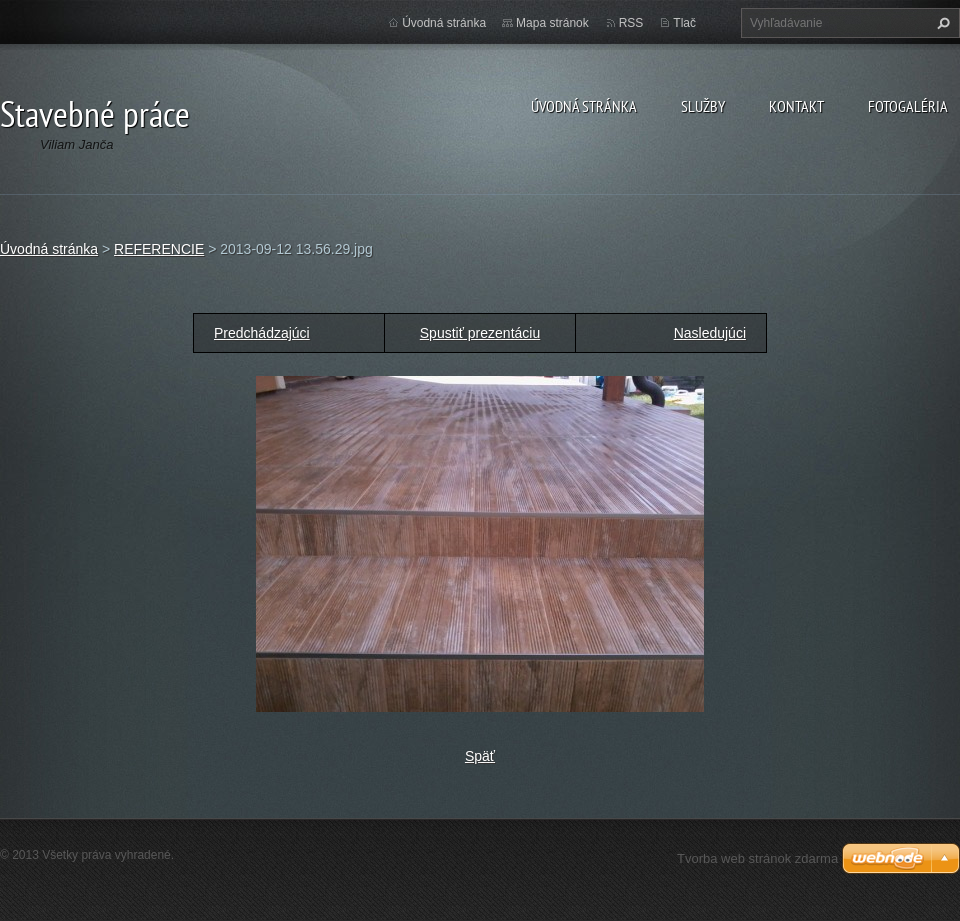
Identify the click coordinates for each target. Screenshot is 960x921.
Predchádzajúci (262, 333)
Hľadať (941, 23)
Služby (703, 106)
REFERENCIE (159, 249)
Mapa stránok (552, 23)
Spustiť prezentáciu (480, 333)
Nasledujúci (710, 333)
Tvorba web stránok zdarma (757, 858)
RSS (631, 23)
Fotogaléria (908, 106)
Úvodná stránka (584, 106)
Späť (480, 756)
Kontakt (796, 106)
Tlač (684, 23)
